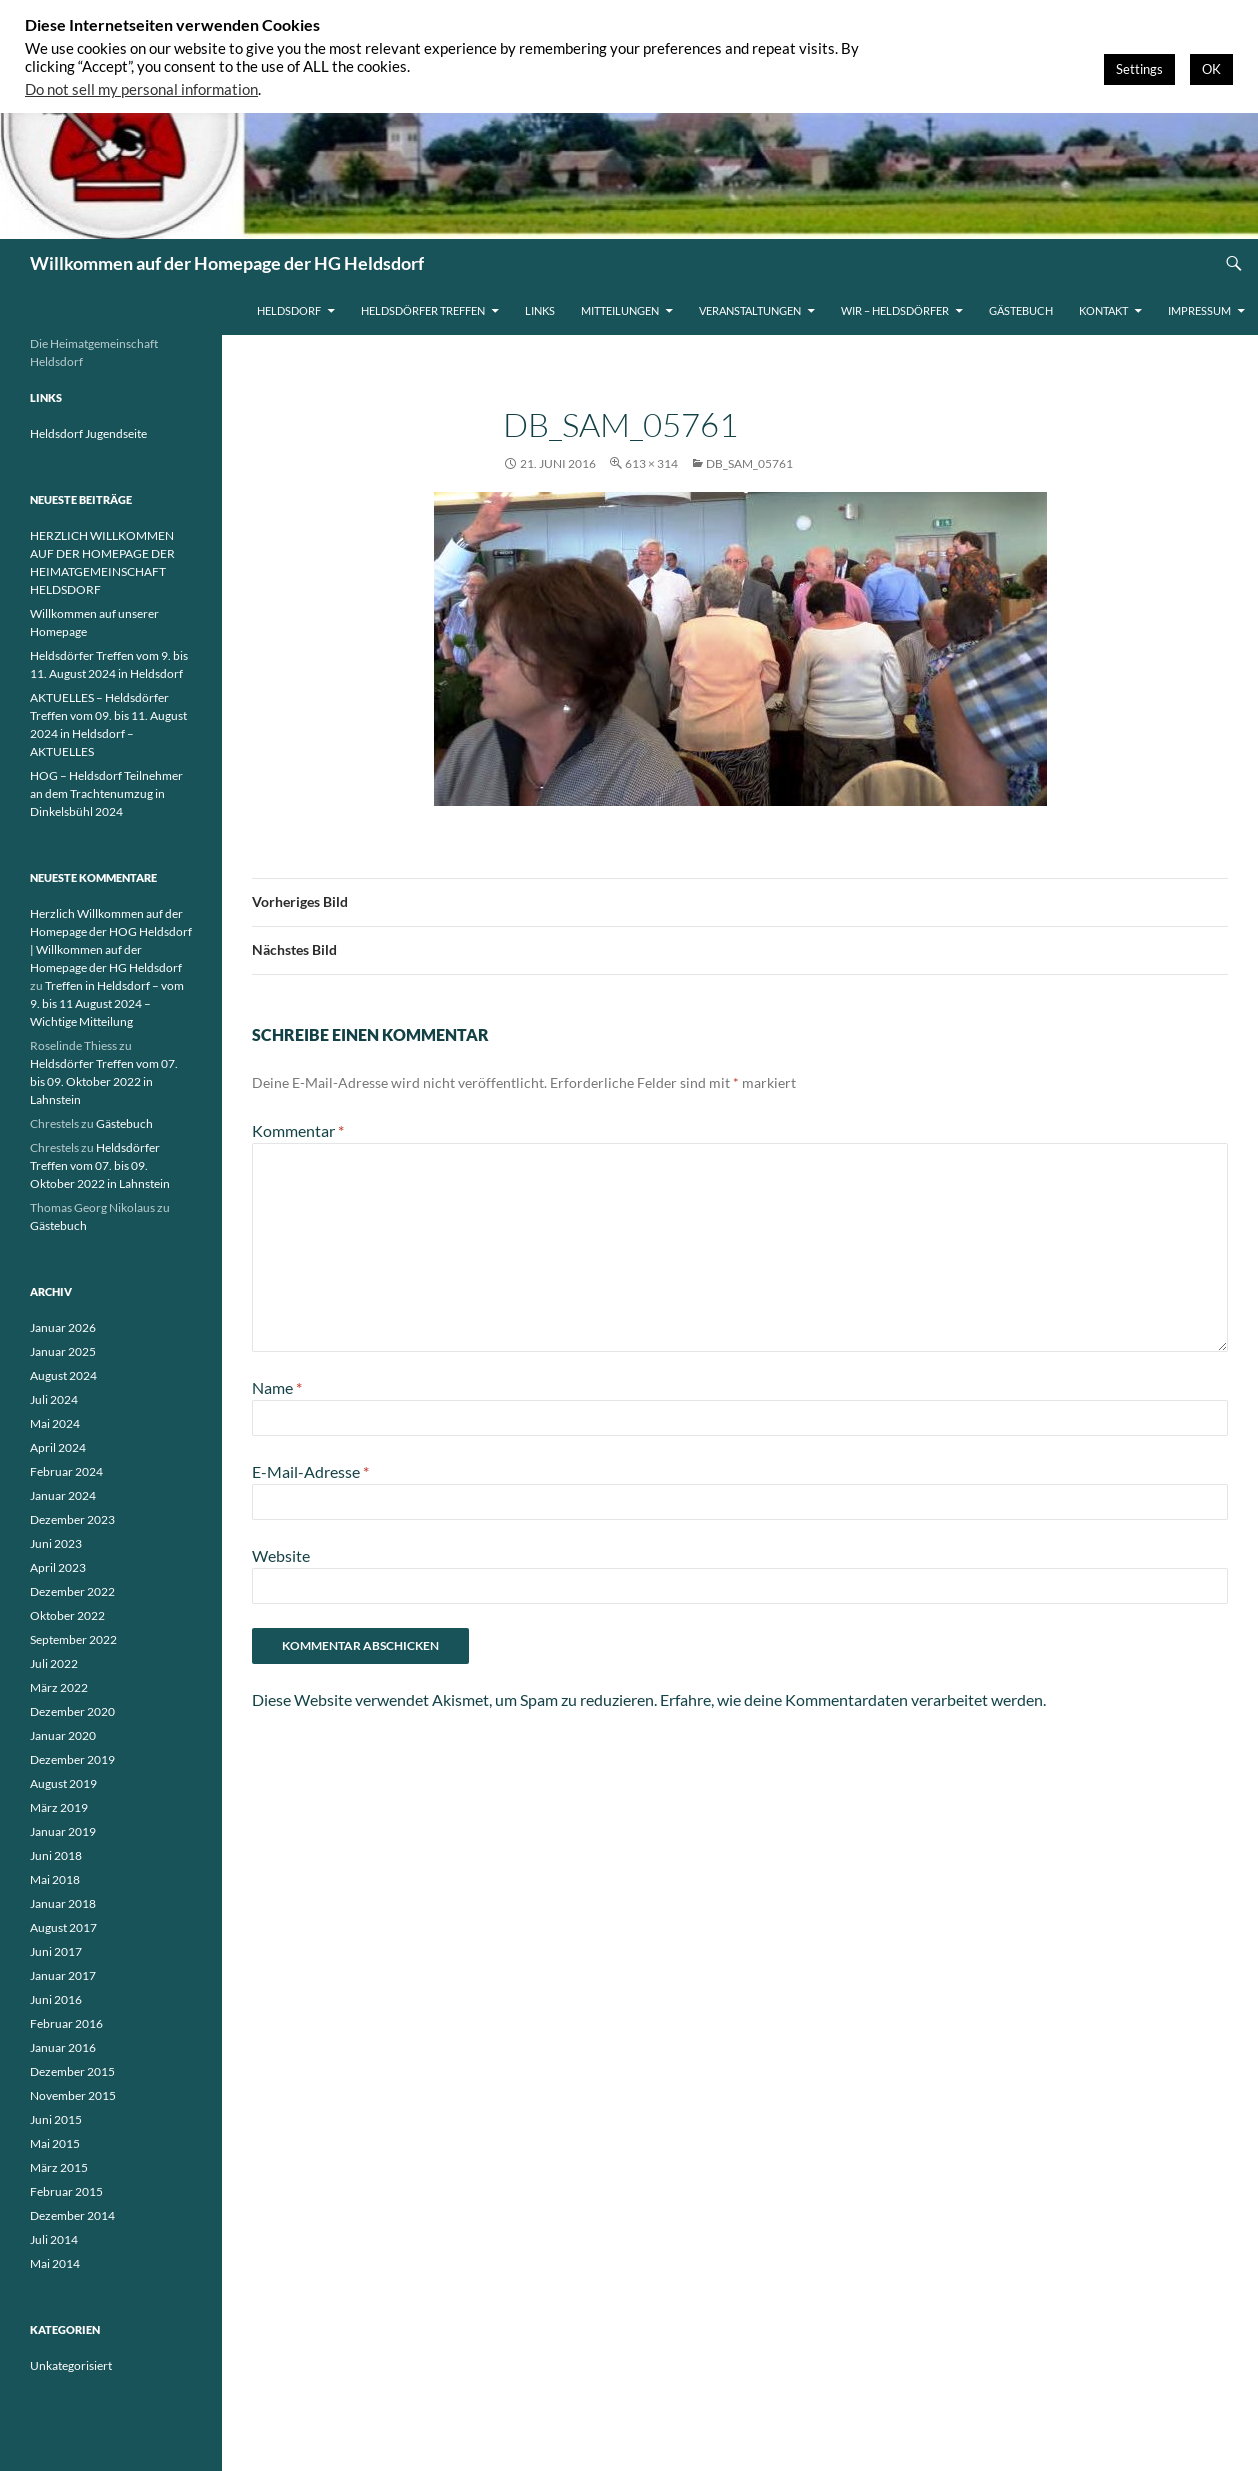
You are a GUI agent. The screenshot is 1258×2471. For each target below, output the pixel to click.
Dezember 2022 (72, 1591)
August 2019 (63, 1783)
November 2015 (73, 2095)
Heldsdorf (289, 310)
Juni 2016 (56, 1999)
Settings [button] (1139, 69)
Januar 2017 (63, 1975)
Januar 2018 (63, 1903)
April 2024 (58, 1447)
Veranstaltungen (750, 310)
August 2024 (63, 1375)
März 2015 (59, 2167)
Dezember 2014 (72, 2215)
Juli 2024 (54, 1399)
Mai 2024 (55, 1423)
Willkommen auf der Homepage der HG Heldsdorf (227, 263)
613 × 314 (651, 463)
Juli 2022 (54, 1663)
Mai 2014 (55, 2263)
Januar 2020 (63, 1735)
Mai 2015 (55, 2143)
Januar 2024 (63, 1495)
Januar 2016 (63, 2047)
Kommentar (298, 1130)
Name (277, 1387)
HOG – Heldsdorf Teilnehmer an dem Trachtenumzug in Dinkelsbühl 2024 (106, 793)
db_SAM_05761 (749, 463)
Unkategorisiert (71, 2365)
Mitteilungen (620, 310)
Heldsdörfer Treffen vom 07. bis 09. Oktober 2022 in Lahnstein (104, 1081)
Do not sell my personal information (141, 89)
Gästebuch (1021, 310)
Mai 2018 (55, 1879)
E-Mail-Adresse (310, 1471)
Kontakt (1103, 310)
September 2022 (73, 1639)
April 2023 (58, 1567)
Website (281, 1555)
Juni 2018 (56, 1855)
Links (540, 310)
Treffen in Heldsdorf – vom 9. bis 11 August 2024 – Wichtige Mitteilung (107, 1003)
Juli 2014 (54, 2239)
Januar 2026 (63, 1327)
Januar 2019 (63, 1831)
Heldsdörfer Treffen (423, 310)
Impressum (1199, 310)
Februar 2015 (66, 2191)
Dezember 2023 (72, 1519)
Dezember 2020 (72, 1711)
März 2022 (59, 1687)
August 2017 (63, 1927)
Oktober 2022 (67, 1615)
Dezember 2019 (72, 1759)
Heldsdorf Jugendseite (88, 433)
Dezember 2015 (72, 2071)
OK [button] (1211, 69)
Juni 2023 (56, 1543)
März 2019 (59, 1807)
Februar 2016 (66, 2023)
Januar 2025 (63, 1351)
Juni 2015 (56, 2119)
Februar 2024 (66, 1471)
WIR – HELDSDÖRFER (895, 310)
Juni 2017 (56, 1951)
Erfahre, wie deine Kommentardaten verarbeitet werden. (853, 1699)
